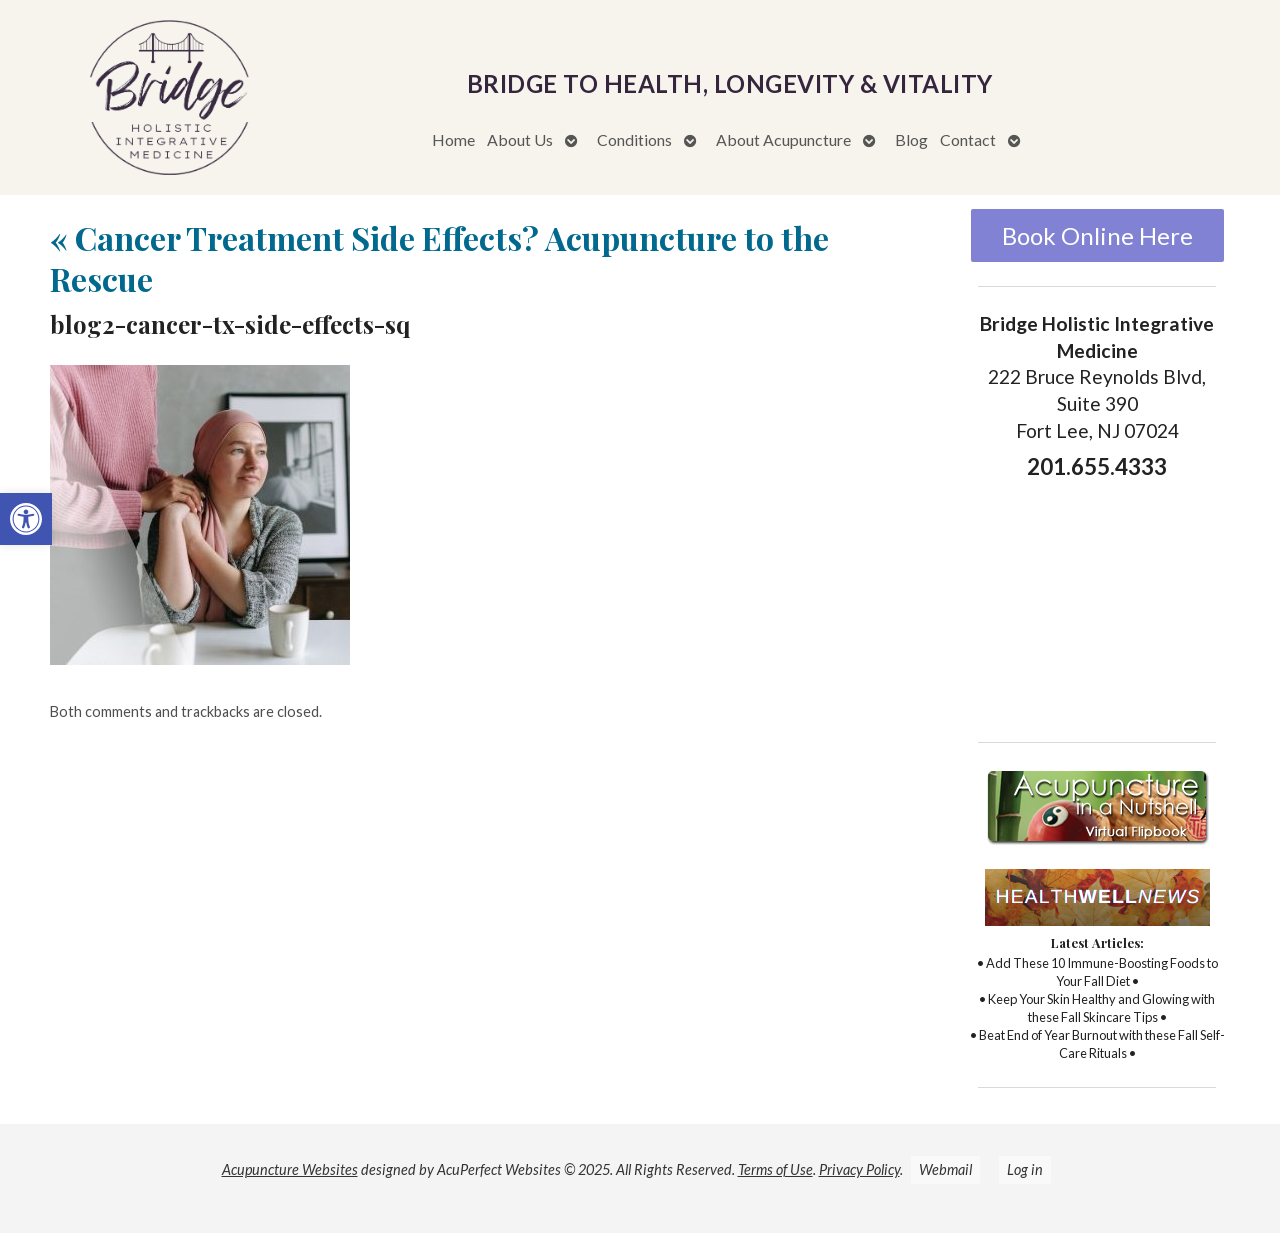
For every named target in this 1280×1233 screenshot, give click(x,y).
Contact (968, 139)
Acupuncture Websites (290, 1169)
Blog (911, 139)
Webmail (945, 1169)
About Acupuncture (783, 139)
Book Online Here (1097, 235)
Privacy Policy (859, 1169)
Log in (1025, 1169)
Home (453, 139)
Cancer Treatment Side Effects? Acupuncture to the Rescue (439, 258)
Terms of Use (775, 1169)
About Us (520, 139)
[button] (26, 519)
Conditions (634, 139)
